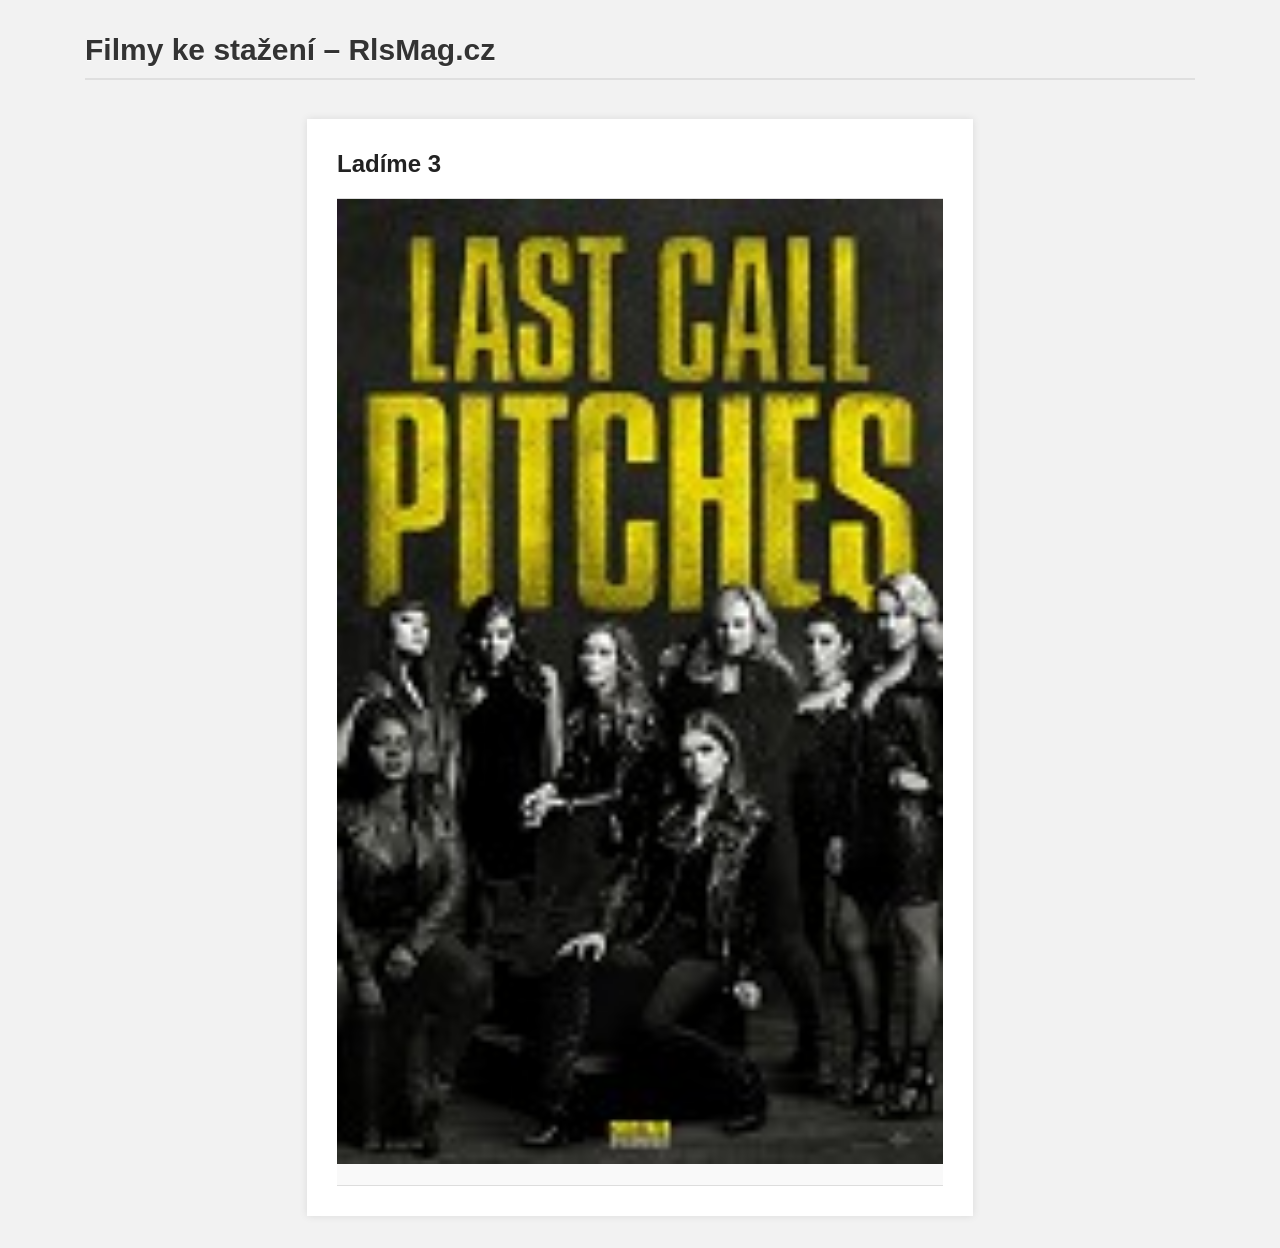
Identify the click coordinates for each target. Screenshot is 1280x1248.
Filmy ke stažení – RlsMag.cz (290, 49)
